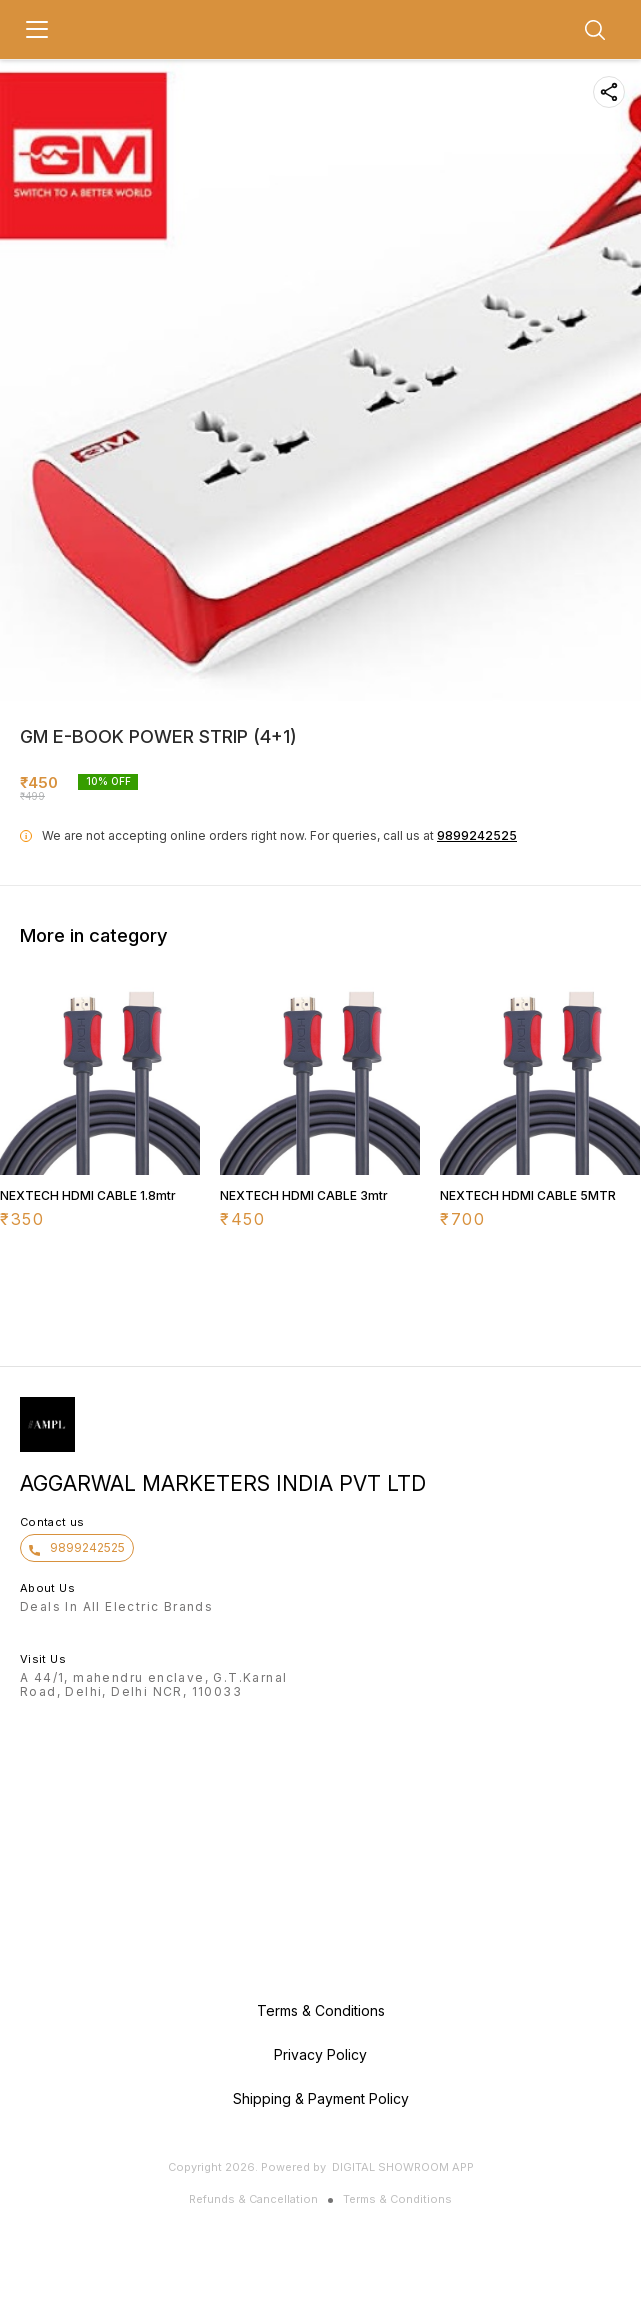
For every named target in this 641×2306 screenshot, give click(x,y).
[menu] (37, 30)
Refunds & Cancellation (253, 2199)
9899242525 (477, 835)
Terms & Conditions (397, 2199)
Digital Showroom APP (403, 2167)
